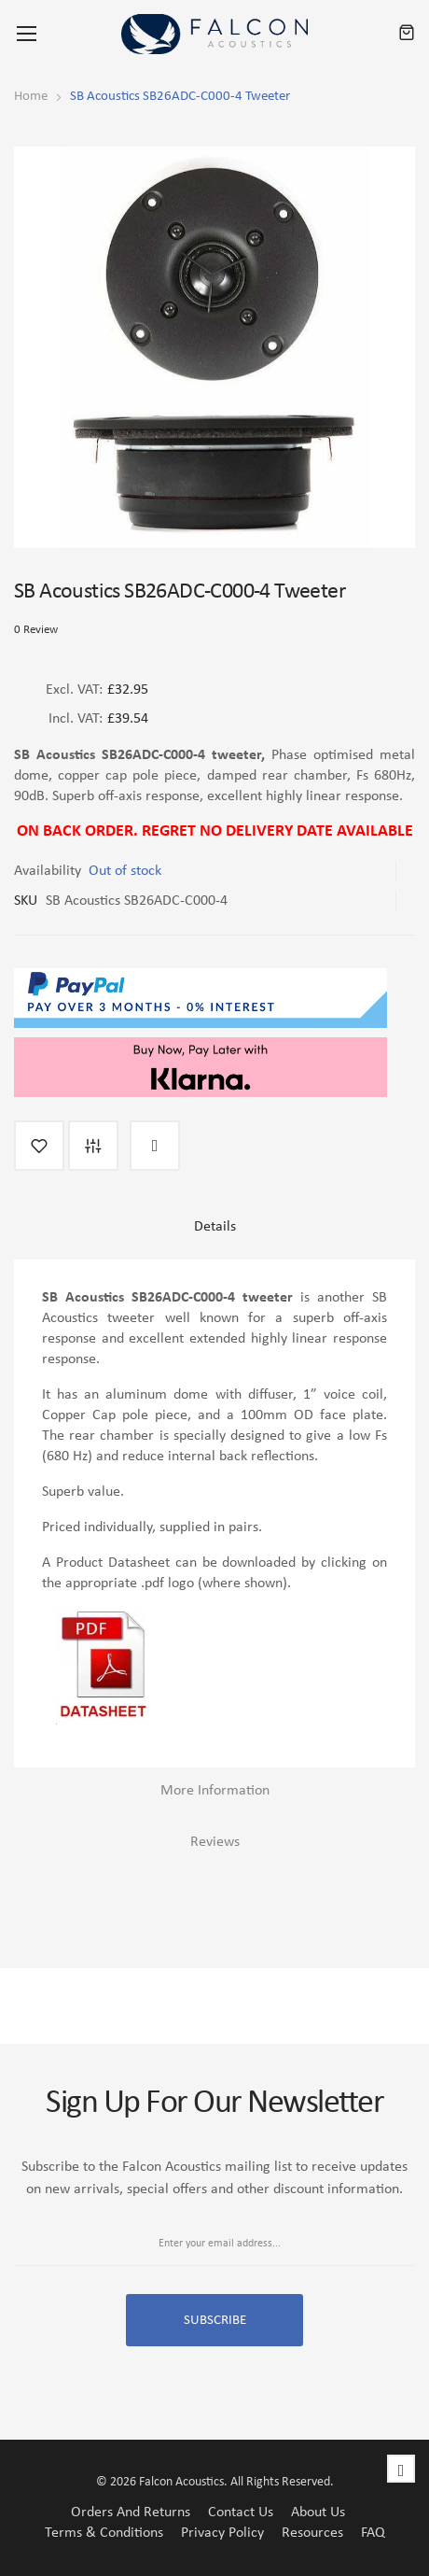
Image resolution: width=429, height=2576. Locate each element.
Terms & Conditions (104, 2533)
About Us (318, 2512)
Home (31, 97)
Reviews (215, 1842)
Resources (312, 2533)
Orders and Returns (130, 2512)
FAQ (373, 2533)
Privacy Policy (222, 2533)
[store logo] (214, 34)
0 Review (36, 630)
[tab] (214, 1234)
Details (215, 1226)
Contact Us (240, 2512)
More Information (215, 1790)
